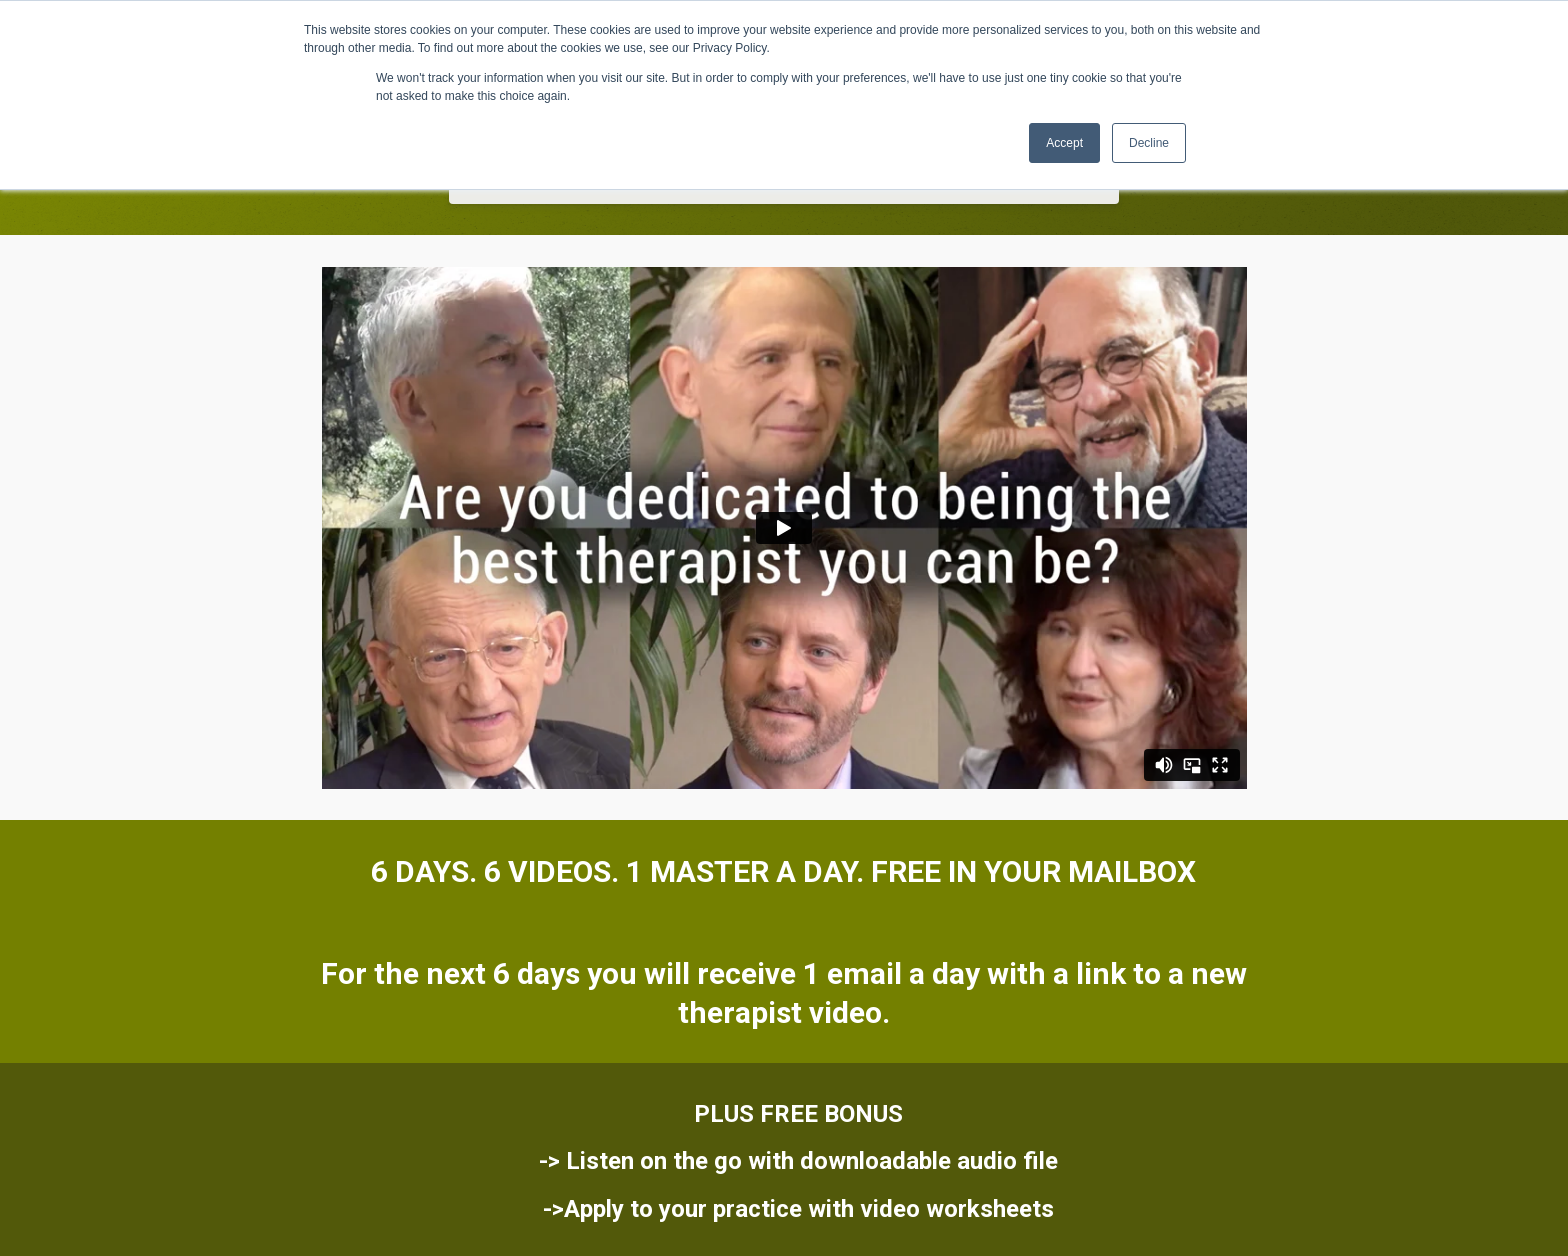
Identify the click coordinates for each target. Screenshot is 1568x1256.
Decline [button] (1149, 143)
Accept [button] (1064, 143)
